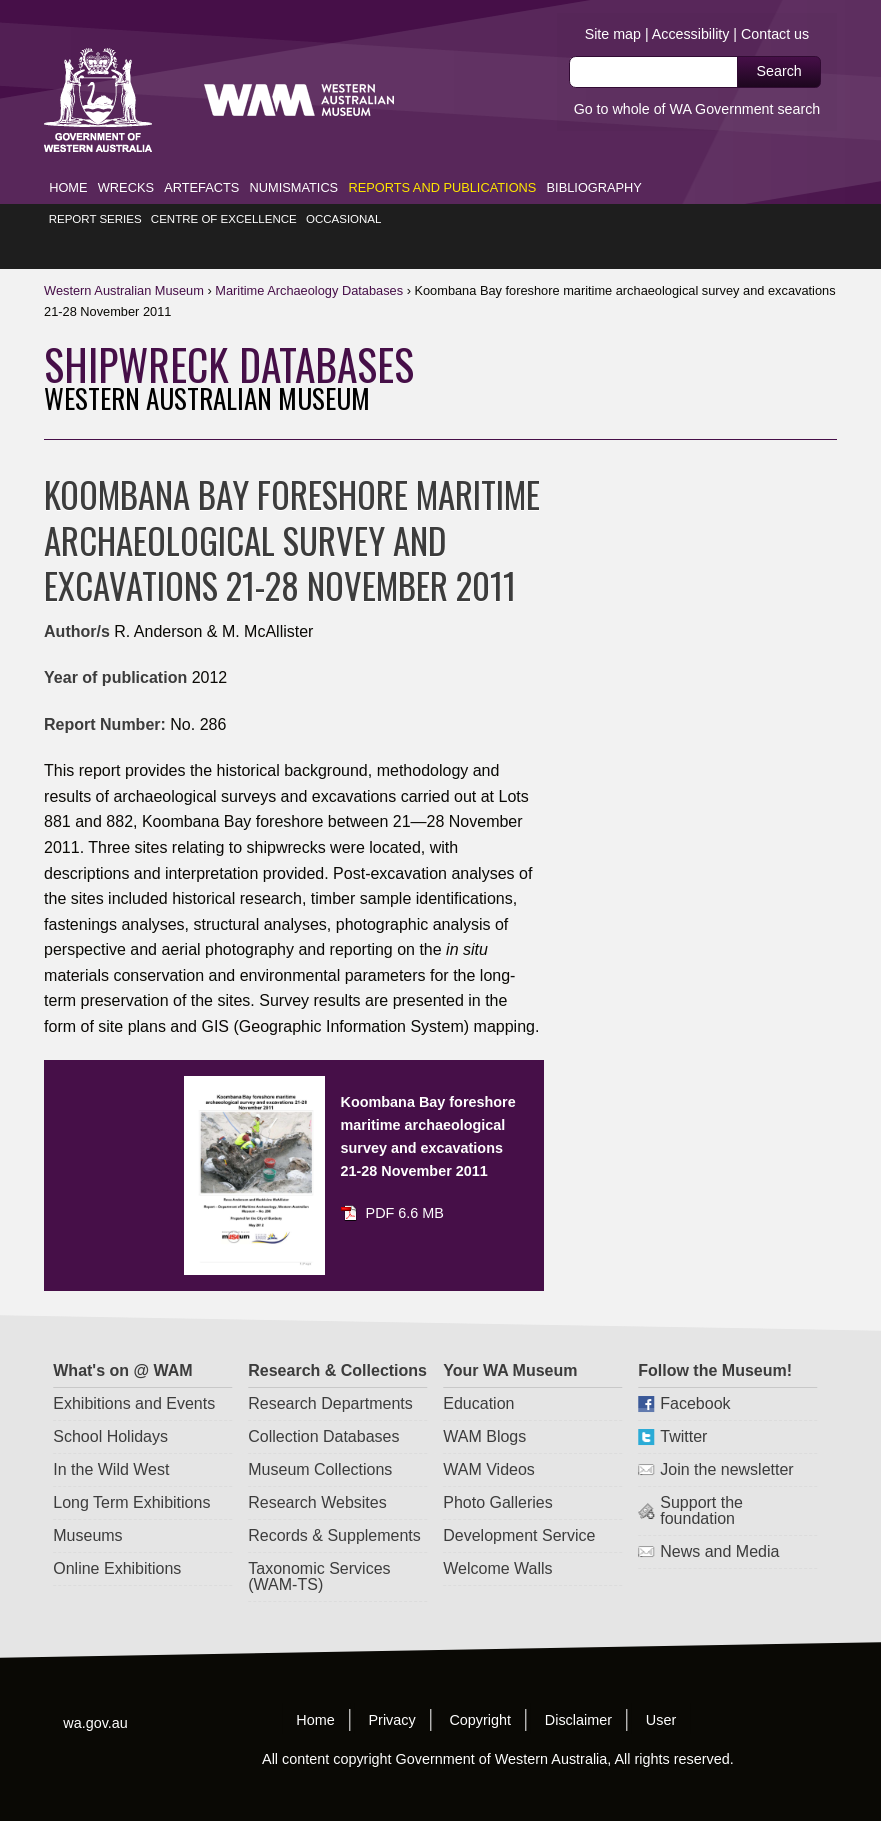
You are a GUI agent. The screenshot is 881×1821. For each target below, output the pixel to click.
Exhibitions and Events (135, 1371)
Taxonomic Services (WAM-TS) (320, 1544)
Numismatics (294, 155)
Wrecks (126, 155)
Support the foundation (702, 1478)
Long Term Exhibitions (132, 1470)
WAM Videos (490, 1437)
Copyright (481, 1687)
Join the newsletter (727, 1437)
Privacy (392, 1687)
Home (68, 155)
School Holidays (111, 1404)
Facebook (696, 1371)
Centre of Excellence (224, 187)
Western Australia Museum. (385, 68)
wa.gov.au (95, 1690)
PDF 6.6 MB (405, 1181)
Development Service (520, 1503)
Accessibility (690, 36)
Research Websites (318, 1470)
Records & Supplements (335, 1503)
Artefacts (201, 155)
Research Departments (331, 1371)
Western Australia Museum (98, 68)
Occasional (344, 187)
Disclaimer (578, 1687)
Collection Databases (324, 1404)
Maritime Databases (309, 258)
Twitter (684, 1404)
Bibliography (594, 155)
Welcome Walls (498, 1536)
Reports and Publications (442, 155)
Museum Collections (321, 1437)
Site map (612, 36)
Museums (88, 1503)
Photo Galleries (498, 1470)
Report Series (95, 187)
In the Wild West (112, 1437)
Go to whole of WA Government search (696, 111)
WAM (125, 258)
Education (479, 1371)
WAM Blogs (485, 1404)
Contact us (775, 36)
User (661, 1687)
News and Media (720, 1519)
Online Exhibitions (118, 1536)
